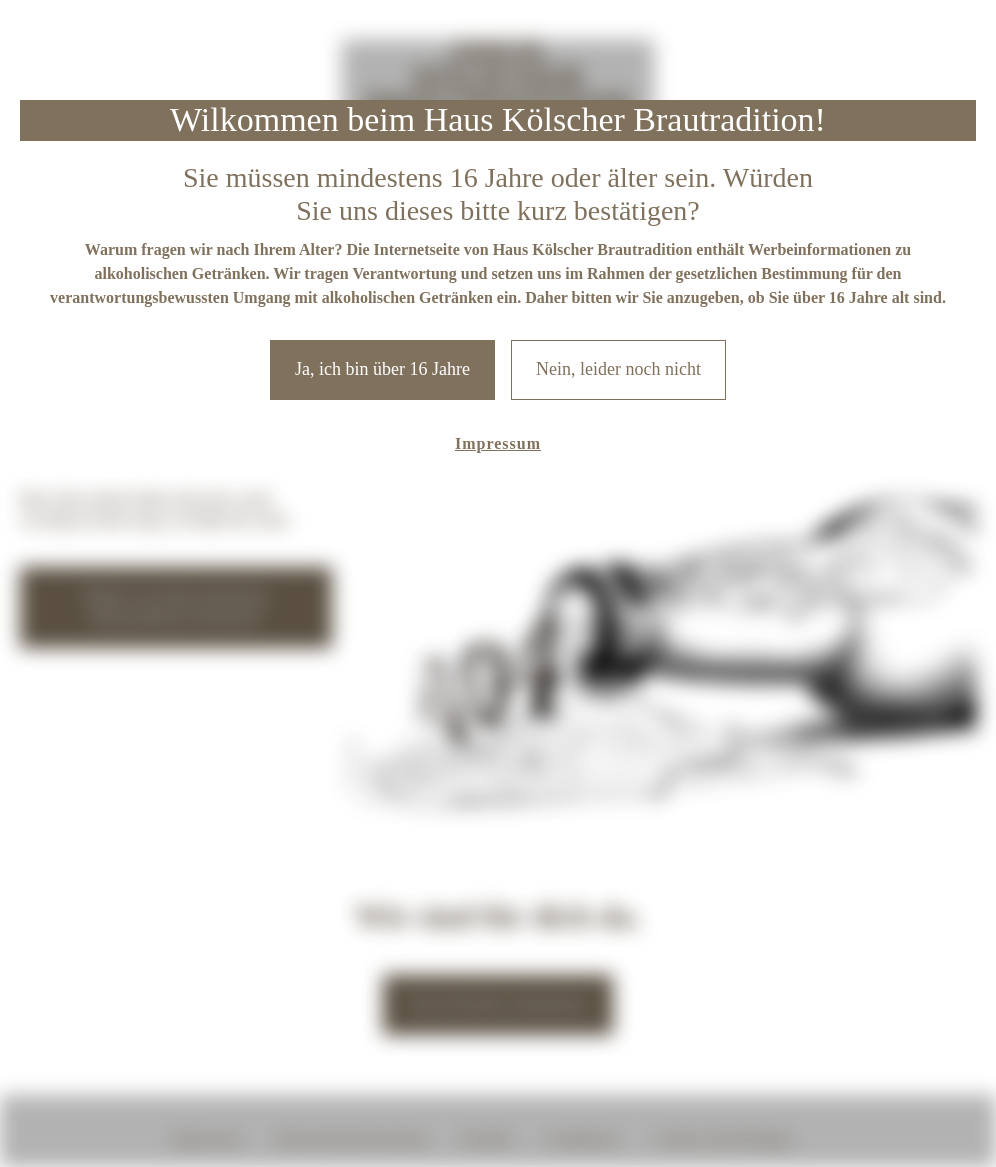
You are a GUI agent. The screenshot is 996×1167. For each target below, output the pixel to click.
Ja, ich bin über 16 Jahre (382, 369)
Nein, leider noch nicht (618, 369)
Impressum (498, 443)
